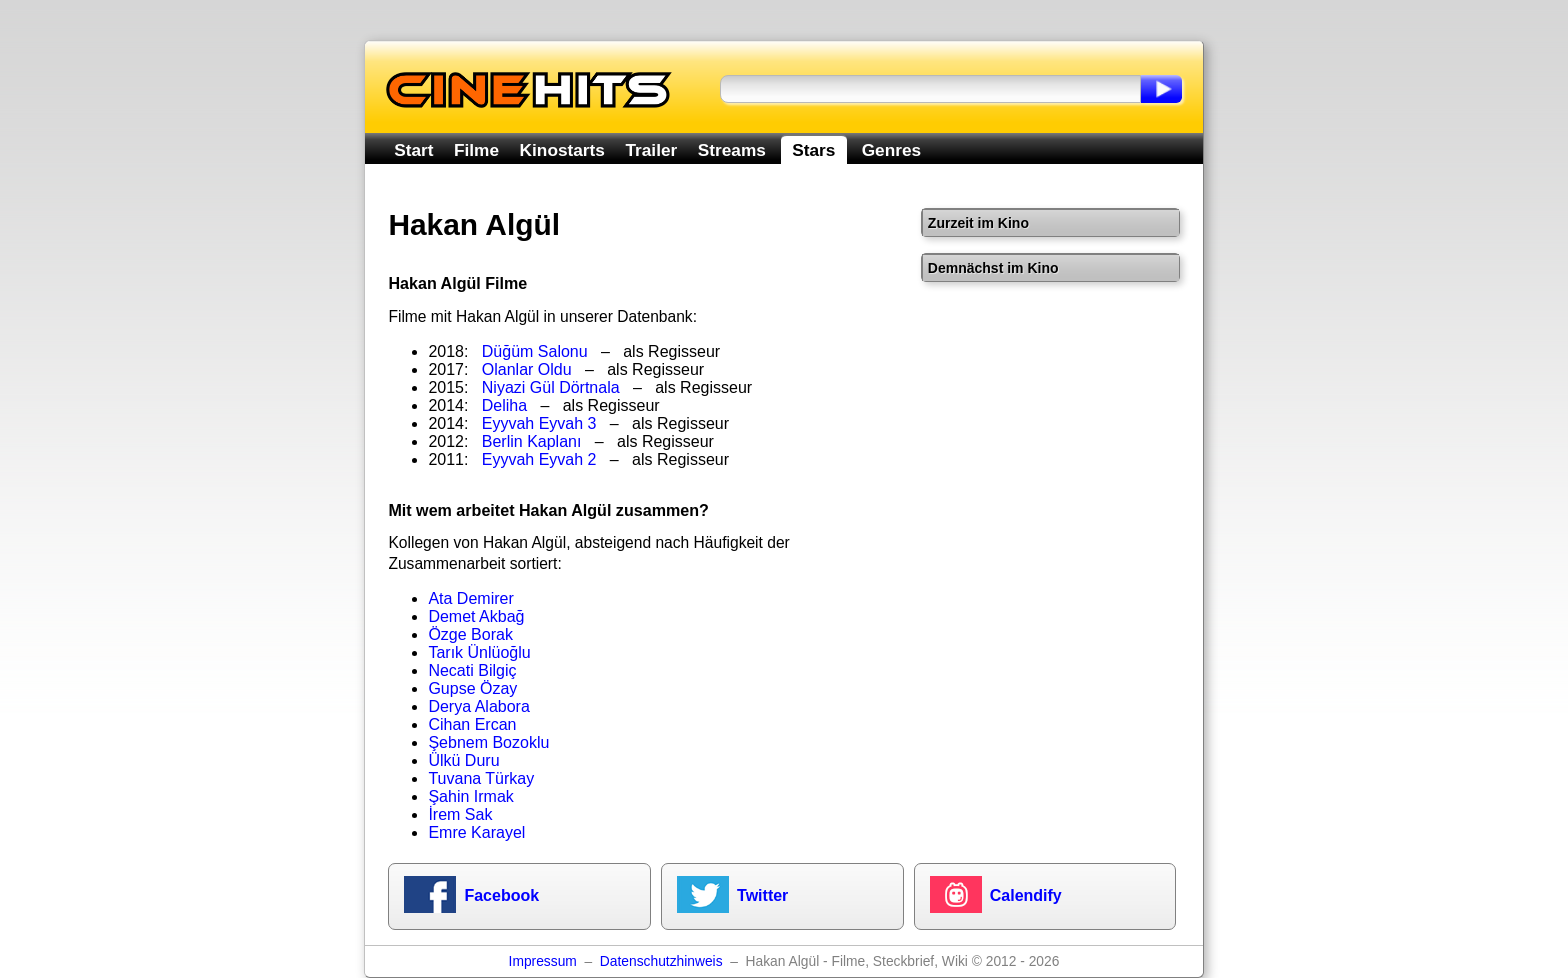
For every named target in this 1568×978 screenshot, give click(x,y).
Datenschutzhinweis (661, 961)
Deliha (504, 405)
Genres (891, 150)
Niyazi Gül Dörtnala (551, 387)
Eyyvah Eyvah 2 (539, 459)
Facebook (501, 895)
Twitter (762, 895)
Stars (813, 150)
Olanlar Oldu (527, 369)
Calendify (1026, 895)
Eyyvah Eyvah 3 (539, 423)
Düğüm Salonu (535, 351)
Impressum (543, 961)
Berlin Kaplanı (532, 441)
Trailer (651, 150)
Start (413, 150)
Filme (476, 150)
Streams (732, 150)
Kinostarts (562, 150)
